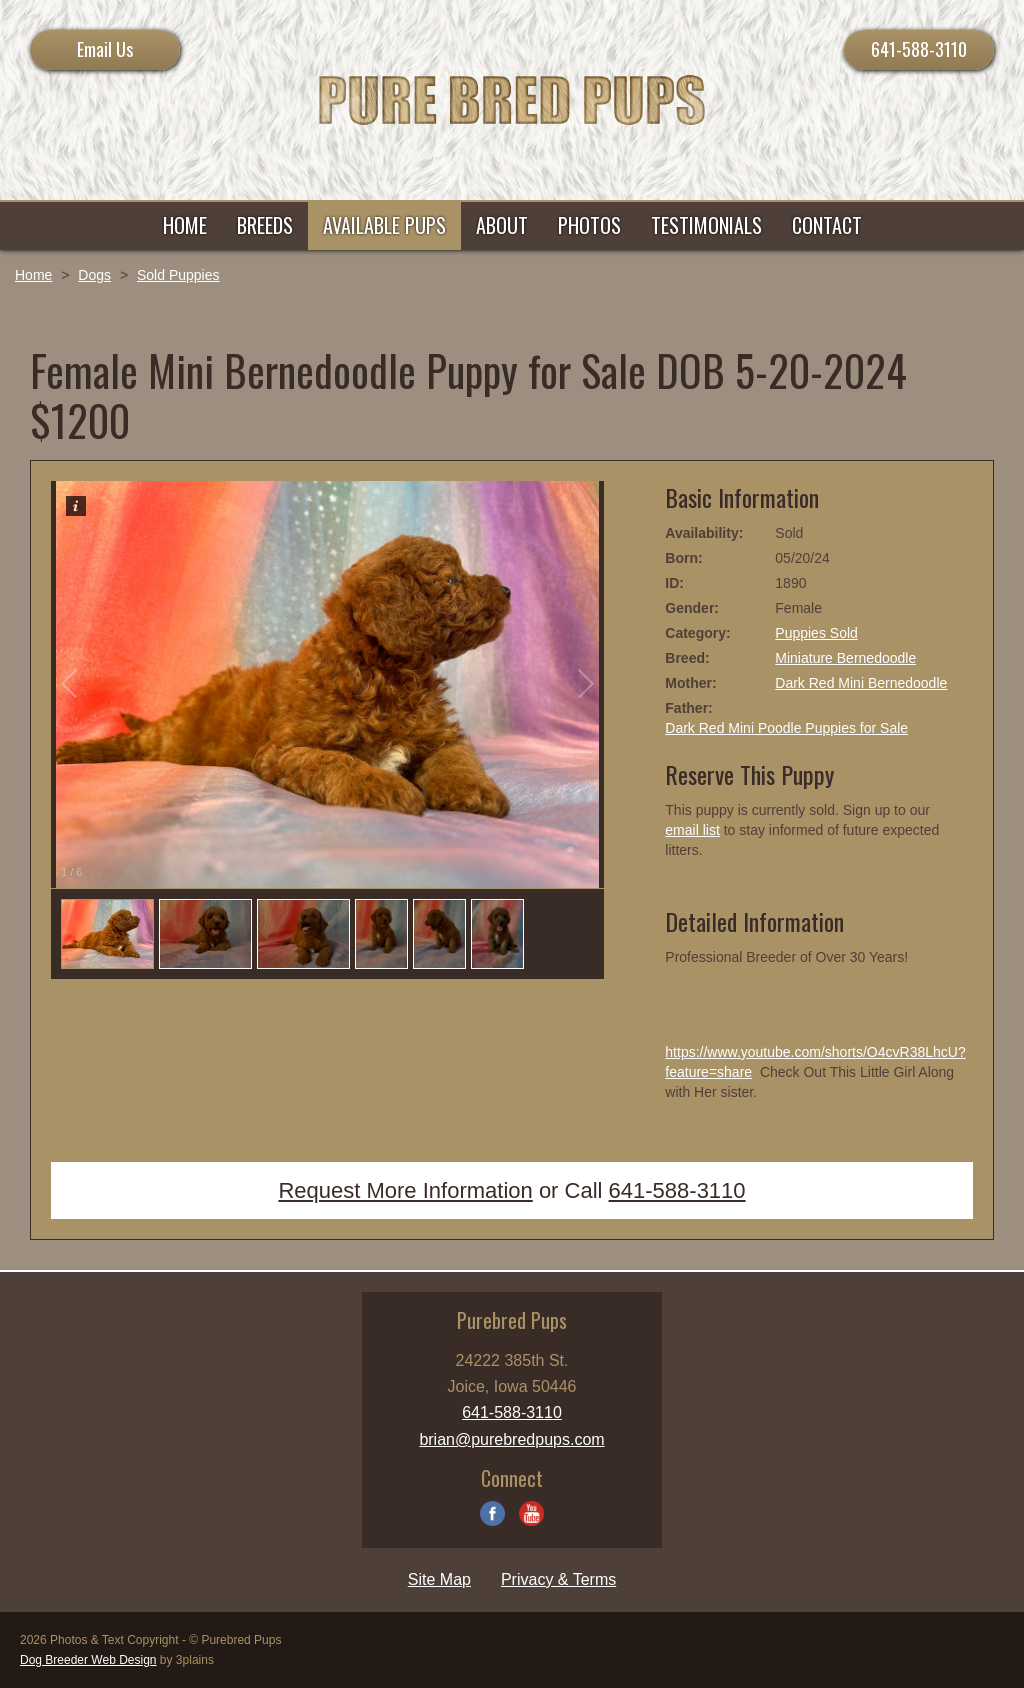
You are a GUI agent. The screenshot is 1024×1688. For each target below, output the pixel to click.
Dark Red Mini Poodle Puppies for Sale (786, 728)
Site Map (439, 1579)
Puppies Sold (816, 633)
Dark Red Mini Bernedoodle (861, 683)
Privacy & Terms (558, 1579)
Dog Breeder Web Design (88, 1660)
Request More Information (405, 1190)
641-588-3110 (919, 49)
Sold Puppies (178, 275)
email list (692, 830)
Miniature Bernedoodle (845, 658)
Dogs (94, 275)
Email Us (105, 49)
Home (33, 275)
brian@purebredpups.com (511, 1439)
